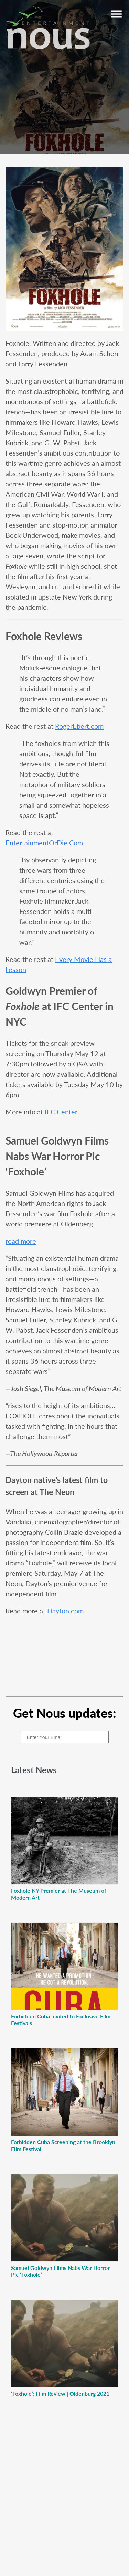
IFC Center (61, 1112)
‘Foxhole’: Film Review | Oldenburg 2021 (60, 2393)
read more (21, 1241)
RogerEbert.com (79, 726)
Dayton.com (65, 1611)
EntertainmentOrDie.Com (44, 842)
